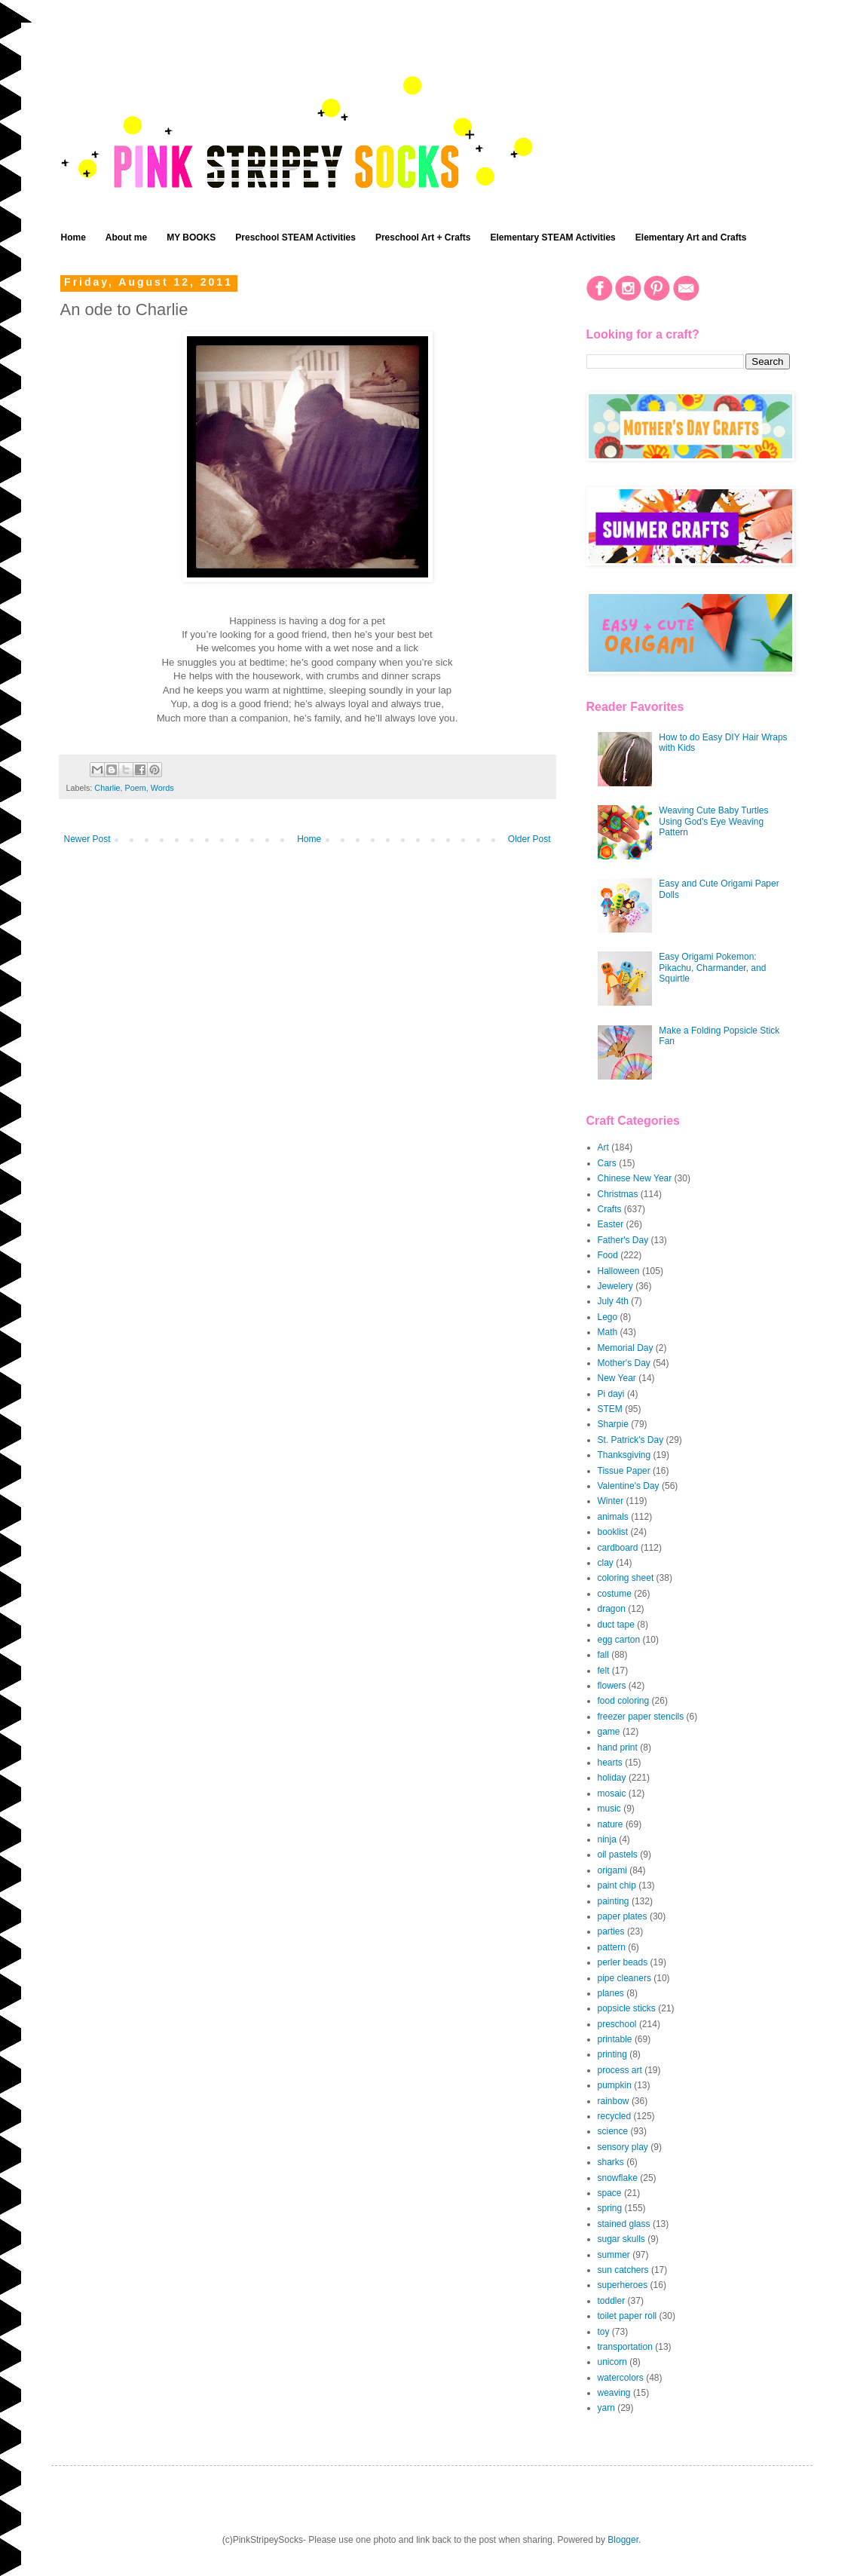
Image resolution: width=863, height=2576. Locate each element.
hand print (618, 1747)
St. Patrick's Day (631, 1440)
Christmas (618, 1194)
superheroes (623, 2285)
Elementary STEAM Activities (553, 237)
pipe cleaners (624, 1978)
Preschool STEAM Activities (295, 237)
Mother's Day (624, 1363)
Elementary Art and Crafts (691, 237)
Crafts (610, 1209)
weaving (614, 2393)
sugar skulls (621, 2239)
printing (612, 2054)
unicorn (612, 2362)
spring (610, 2208)
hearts (610, 1762)
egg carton (619, 1639)
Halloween (619, 1271)
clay (606, 1563)
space (610, 2193)
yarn (606, 2408)
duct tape (616, 1624)
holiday (612, 1777)
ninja (607, 1839)
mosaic (612, 1793)
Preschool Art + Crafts (423, 237)
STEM (610, 1409)
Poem (135, 787)
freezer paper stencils (641, 1716)
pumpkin (615, 2085)
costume (615, 1593)
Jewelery (615, 1286)
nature (610, 1824)
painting (613, 1901)
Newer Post (87, 839)
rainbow (613, 2101)
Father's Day (623, 1240)
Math (608, 1332)
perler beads (623, 1962)
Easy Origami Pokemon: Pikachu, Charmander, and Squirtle (712, 967)
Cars (607, 1163)
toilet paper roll (627, 2316)
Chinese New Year (635, 1178)
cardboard (618, 1547)
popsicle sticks (627, 2008)
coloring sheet (626, 1578)
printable (615, 2039)
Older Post (529, 839)
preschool (617, 2024)
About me (126, 237)
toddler (612, 2301)
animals (613, 1517)
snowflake (618, 2178)
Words (162, 787)
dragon (612, 1608)
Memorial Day (625, 1348)
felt (604, 1670)
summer (614, 2255)
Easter (611, 1224)
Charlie (107, 787)
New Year (617, 1378)
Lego (608, 1317)
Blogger (622, 2540)
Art (603, 1147)
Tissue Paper (624, 1471)
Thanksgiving (624, 1455)
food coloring (624, 1700)
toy (604, 2331)
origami (612, 1870)
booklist (613, 1532)
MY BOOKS (191, 237)
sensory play (623, 2147)
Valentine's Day (628, 1486)
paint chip (617, 1885)
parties (611, 1931)
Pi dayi (611, 1394)
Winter (611, 1501)
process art (620, 2070)
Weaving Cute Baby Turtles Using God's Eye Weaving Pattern (713, 821)
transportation (625, 2347)
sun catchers (623, 2270)
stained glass (624, 2224)
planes (611, 1993)
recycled (615, 2116)
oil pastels (618, 1854)
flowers (612, 1685)
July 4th (613, 1301)
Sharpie (613, 1424)
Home (73, 237)
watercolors (621, 2377)
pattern (612, 1947)
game (609, 1731)
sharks (611, 2162)
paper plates (622, 1916)
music (609, 1808)
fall (603, 1654)
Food (608, 1255)
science (613, 2131)
